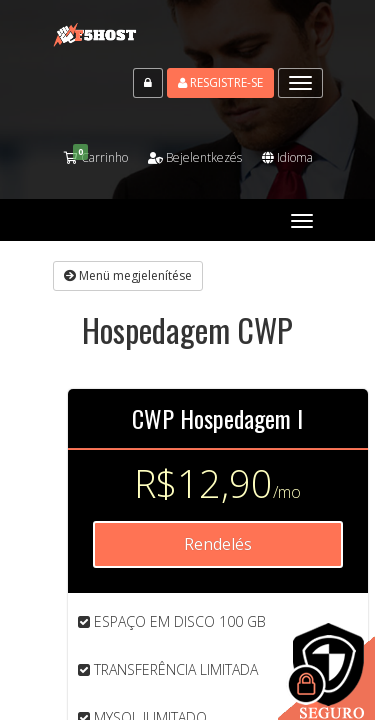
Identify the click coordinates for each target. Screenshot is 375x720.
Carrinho (96, 157)
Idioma (287, 157)
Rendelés (218, 544)
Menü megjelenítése (128, 275)
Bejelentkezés (195, 157)
